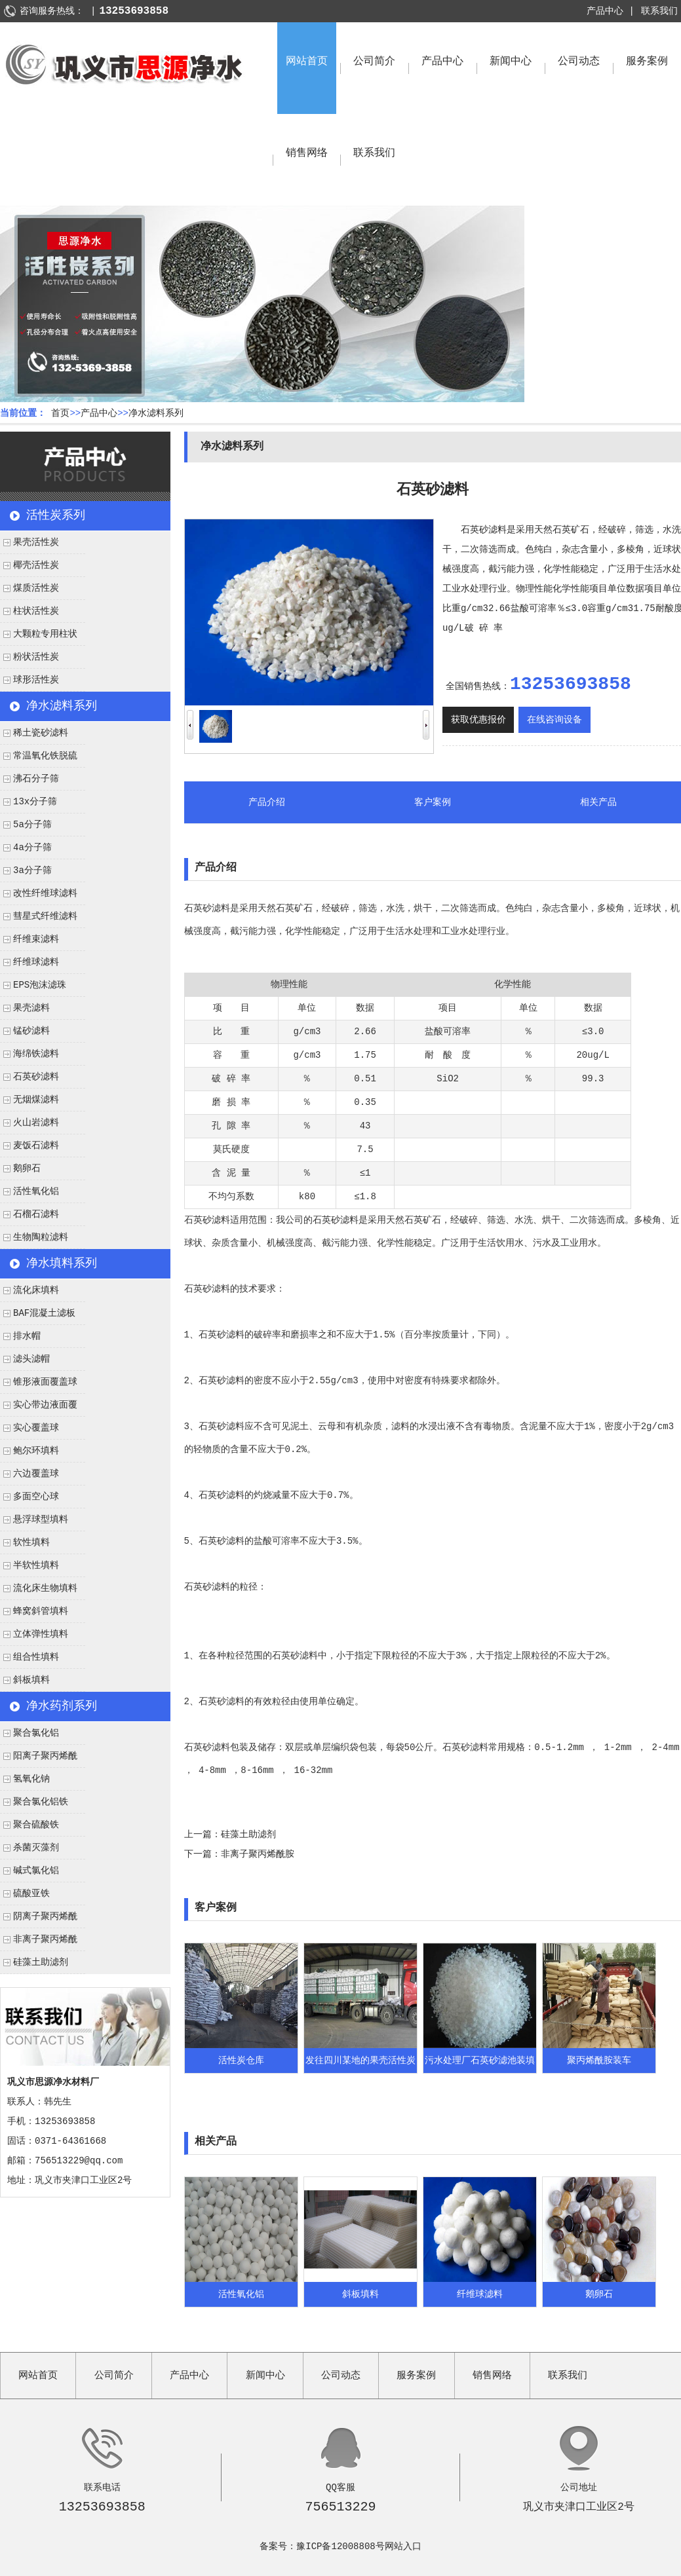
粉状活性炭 (36, 657)
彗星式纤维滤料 (45, 916)
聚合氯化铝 (36, 1733)
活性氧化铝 (36, 1191)
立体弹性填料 (40, 1634)
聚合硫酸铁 (36, 1825)
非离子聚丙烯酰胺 (38, 1942)
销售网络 (307, 153)
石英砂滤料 (36, 1077)
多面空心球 (36, 1496)
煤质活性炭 (36, 588)
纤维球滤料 (36, 962)
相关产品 (598, 802)
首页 (60, 413)
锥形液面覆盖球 (45, 1382)
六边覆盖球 (36, 1473)
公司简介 (374, 61)
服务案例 (647, 61)
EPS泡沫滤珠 (39, 985)
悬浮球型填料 (40, 1519)
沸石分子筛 (36, 779)
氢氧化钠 (31, 1779)
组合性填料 (36, 1657)
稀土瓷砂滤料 (40, 733)
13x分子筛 (35, 801)
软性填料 (31, 1542)
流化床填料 (36, 1290)
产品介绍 (266, 802)
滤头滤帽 (31, 1359)
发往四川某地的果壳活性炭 (360, 2060)
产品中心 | (610, 11)
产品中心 (442, 61)
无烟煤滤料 (36, 1099)
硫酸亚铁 (31, 1893)
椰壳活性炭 (36, 565)
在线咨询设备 (554, 720)
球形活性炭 (36, 680)
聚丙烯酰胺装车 (599, 2060)
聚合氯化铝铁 (40, 1802)
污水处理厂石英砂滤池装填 (480, 2060)
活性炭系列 (55, 515)
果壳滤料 (31, 1008)
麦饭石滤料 (36, 1145)
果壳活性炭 (36, 542)
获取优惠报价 (478, 720)
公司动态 (579, 61)
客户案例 (432, 802)
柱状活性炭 (36, 611)
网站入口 (403, 2546)
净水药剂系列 (61, 1706)
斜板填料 (31, 1680)
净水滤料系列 (156, 413)
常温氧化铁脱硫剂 (38, 759)
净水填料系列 (61, 1263)
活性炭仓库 (241, 2060)
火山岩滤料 (36, 1122)
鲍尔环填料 (36, 1451)
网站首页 (307, 61)
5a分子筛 (32, 824)
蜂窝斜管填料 (40, 1611)
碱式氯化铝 (36, 1870)
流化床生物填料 (45, 1588)
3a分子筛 (32, 870)
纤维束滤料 (36, 939)
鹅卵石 (27, 1168)
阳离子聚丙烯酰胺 (38, 1759)
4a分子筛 (32, 847)
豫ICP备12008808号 (340, 2546)
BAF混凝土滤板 (44, 1313)
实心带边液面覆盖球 (38, 1408)
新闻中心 (511, 61)
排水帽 (27, 1336)
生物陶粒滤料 (40, 1237)
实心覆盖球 (36, 1428)
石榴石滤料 (36, 1214)
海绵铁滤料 (36, 1054)
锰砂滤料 (31, 1031)
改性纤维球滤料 (45, 893)
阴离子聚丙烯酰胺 (38, 1919)
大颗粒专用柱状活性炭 (38, 637)
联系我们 (659, 11)
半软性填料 (36, 1565)
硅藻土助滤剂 (40, 1962)
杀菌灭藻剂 (36, 1847)
